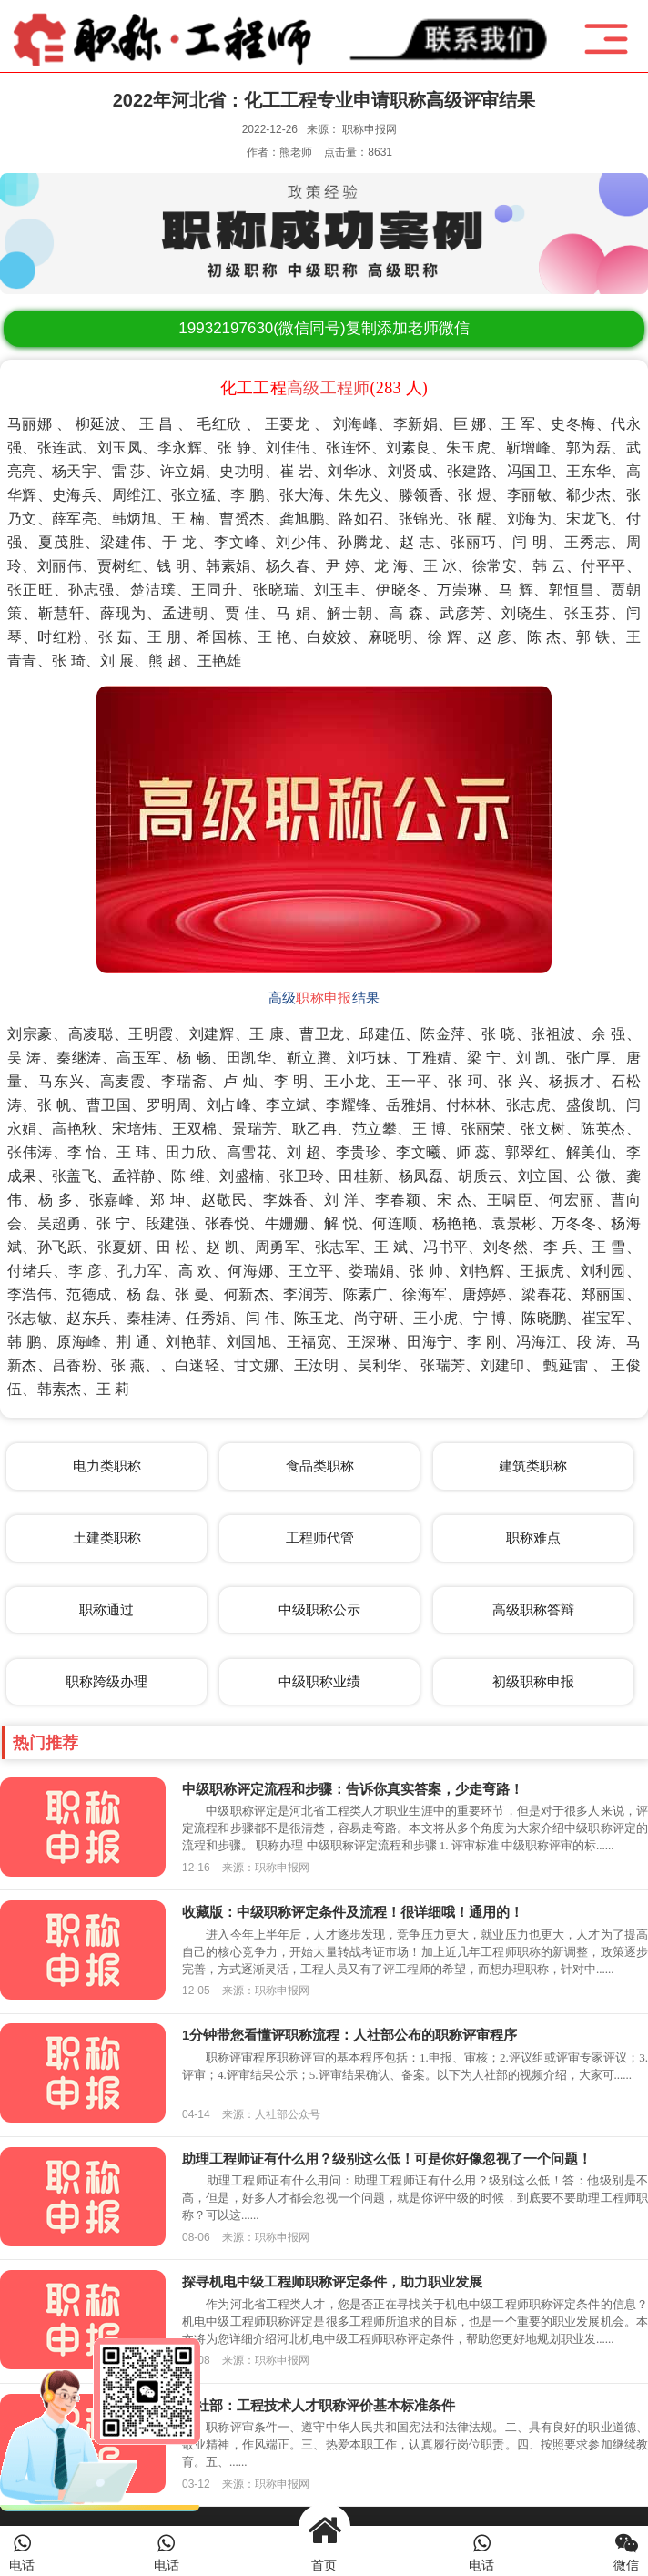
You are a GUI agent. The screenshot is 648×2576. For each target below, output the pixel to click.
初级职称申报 (533, 1681)
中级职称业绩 (319, 1681)
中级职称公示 (319, 1609)
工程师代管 (320, 1537)
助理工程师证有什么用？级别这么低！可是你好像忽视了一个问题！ (387, 2158)
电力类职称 (107, 1465)
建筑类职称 (533, 1465)
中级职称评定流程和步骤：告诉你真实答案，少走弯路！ (352, 1789)
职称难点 (533, 1537)
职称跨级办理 (106, 1681)
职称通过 (106, 1609)
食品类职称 (320, 1465)
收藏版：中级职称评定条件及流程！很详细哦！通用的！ (352, 1911)
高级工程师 (328, 388)
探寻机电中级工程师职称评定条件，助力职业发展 (332, 2281)
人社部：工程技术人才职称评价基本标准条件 (318, 2405)
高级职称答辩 (533, 1609)
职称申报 (323, 998)
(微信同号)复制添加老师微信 (323, 328)
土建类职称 (107, 1537)
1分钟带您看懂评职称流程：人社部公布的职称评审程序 (349, 2034)
